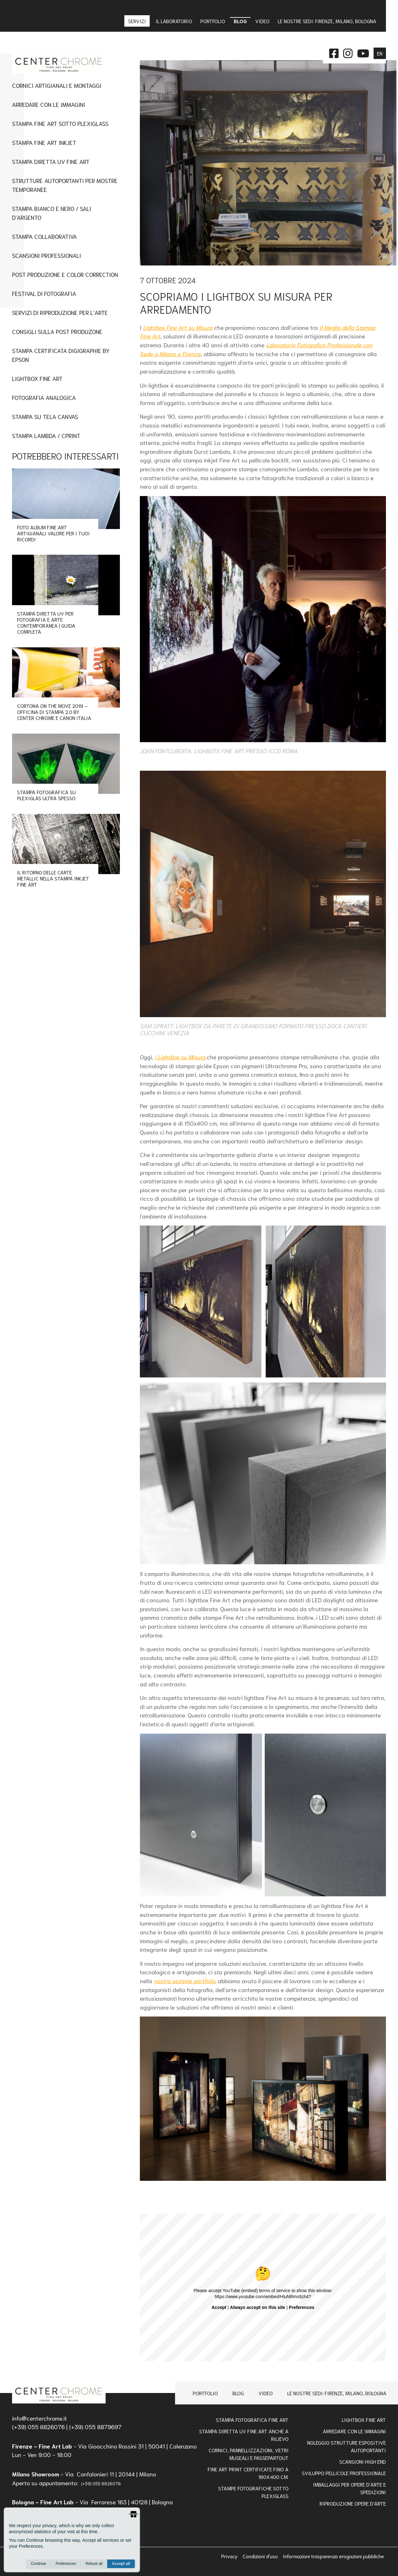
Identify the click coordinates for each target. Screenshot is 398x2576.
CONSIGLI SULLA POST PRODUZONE (57, 331)
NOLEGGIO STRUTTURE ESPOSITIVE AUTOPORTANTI (346, 2446)
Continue (38, 2563)
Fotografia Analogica (44, 397)
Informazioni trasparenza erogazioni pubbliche (333, 2556)
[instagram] (348, 52)
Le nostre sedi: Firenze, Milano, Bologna (337, 2393)
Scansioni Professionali (46, 255)
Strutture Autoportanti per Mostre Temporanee (65, 184)
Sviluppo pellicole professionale (344, 2472)
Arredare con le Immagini (354, 2431)
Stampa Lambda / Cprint (46, 435)
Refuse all (94, 2563)
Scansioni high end (362, 2461)
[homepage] (59, 2393)
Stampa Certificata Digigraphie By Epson (61, 354)
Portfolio (205, 2393)
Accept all (121, 2563)
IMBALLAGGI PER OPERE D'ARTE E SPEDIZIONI (349, 2488)
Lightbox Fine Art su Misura (177, 327)
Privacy (230, 2556)
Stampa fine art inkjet (44, 142)
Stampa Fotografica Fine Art (252, 2419)
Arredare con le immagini (48, 104)
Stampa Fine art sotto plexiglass (60, 123)
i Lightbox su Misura (181, 1057)
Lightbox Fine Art (37, 378)
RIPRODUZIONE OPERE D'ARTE (353, 2503)
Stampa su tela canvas (45, 416)
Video (265, 2393)
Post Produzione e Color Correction (65, 274)
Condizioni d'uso (261, 2556)
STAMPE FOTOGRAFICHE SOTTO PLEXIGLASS (253, 2492)
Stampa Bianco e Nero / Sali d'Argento (51, 212)
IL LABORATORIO (173, 21)
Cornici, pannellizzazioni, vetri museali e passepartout (249, 2454)
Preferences (65, 2563)
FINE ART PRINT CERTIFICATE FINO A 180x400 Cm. (248, 2473)
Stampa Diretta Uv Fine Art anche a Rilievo (244, 2435)
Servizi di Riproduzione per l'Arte (60, 312)
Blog (238, 2393)
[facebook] (334, 52)
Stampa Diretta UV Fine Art (50, 161)
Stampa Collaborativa (44, 236)
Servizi (137, 21)
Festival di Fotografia (44, 293)
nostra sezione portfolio (184, 1980)
